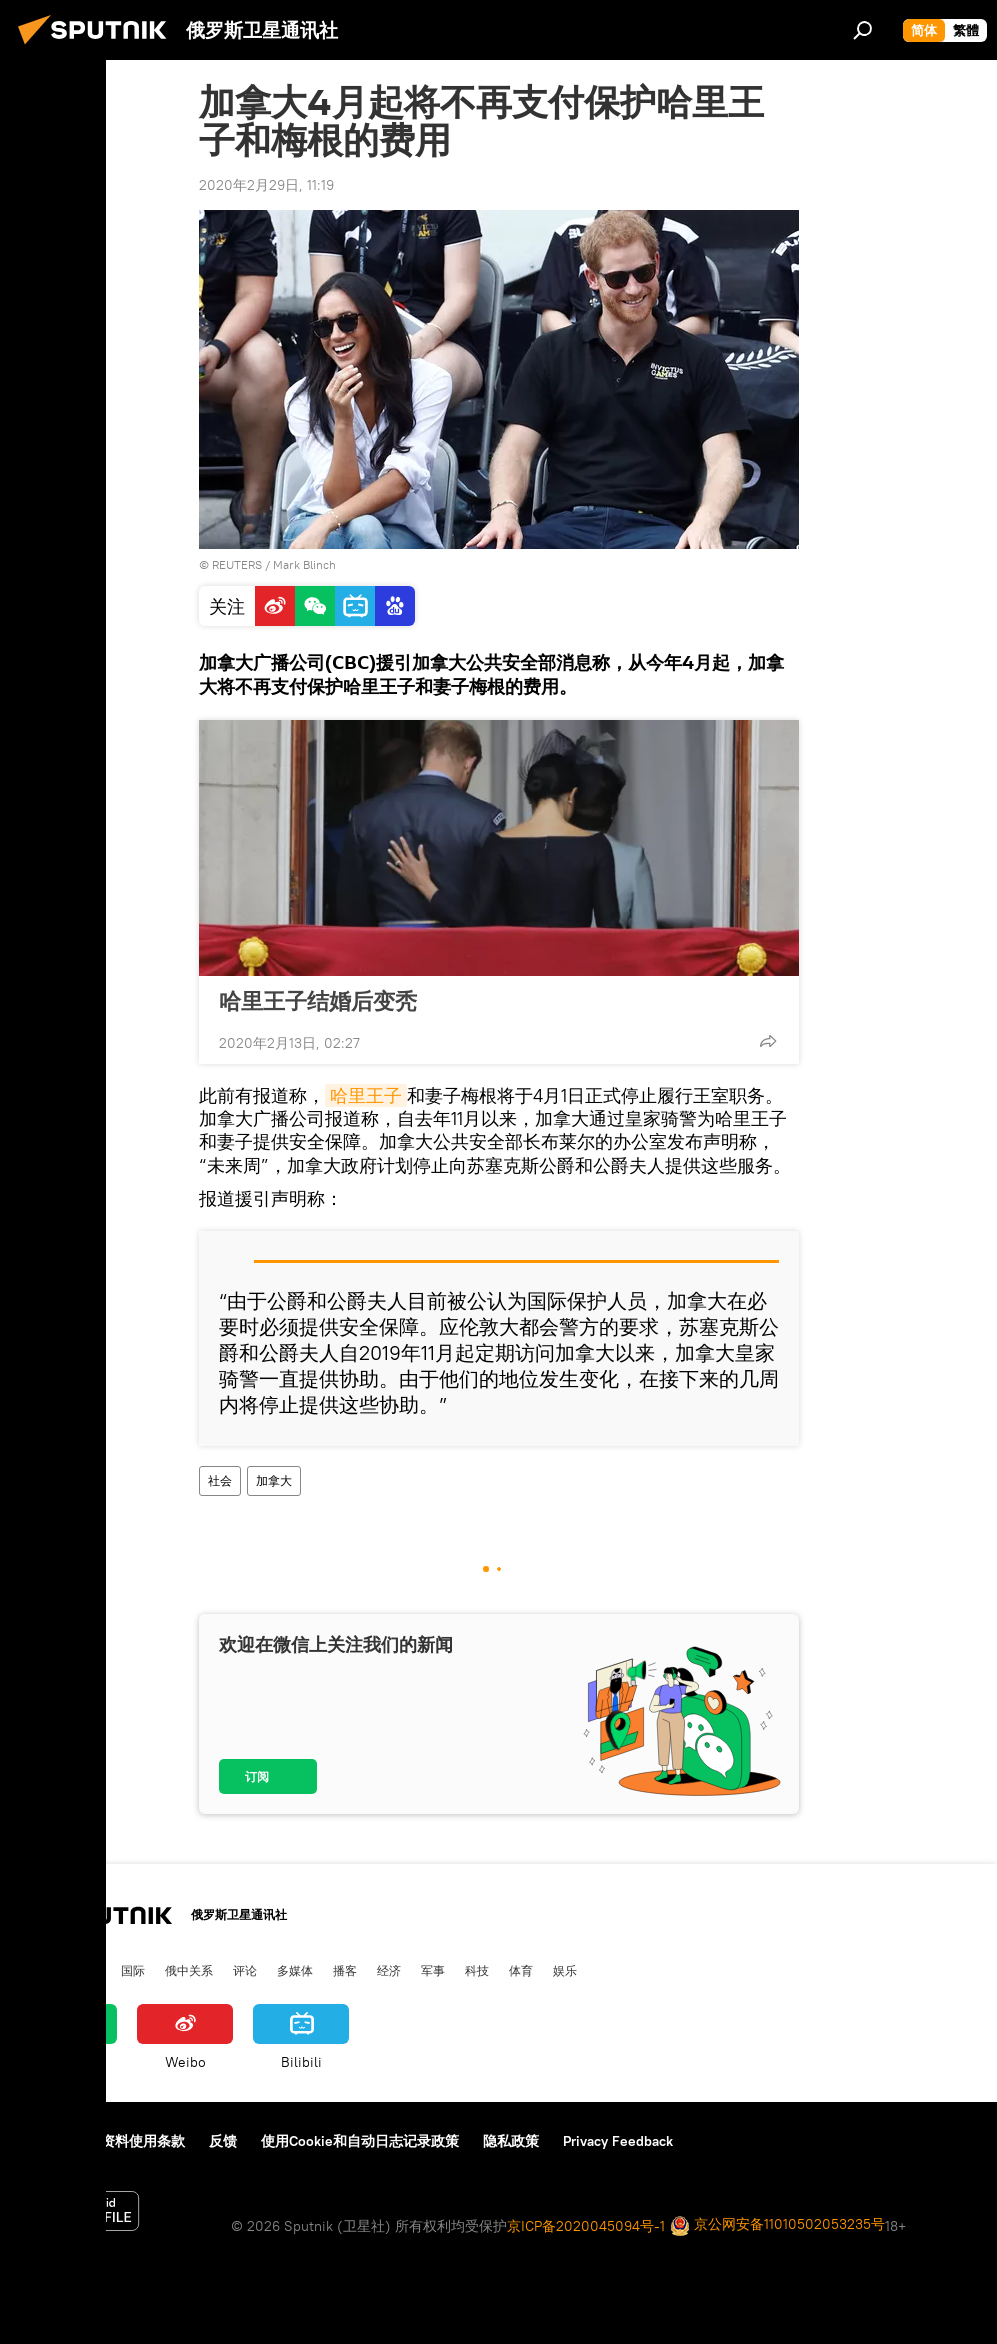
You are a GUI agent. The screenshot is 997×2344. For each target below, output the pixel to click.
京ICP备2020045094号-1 (586, 2226)
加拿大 (274, 1480)
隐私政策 (511, 2141)
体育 (521, 1970)
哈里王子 (366, 1095)
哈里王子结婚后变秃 (318, 1001)
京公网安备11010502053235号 (777, 2225)
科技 (477, 1970)
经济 (389, 1970)
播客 (345, 1970)
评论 (245, 1970)
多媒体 (295, 1970)
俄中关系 (189, 1970)
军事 (433, 1970)
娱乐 (565, 1970)
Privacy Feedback (618, 2141)
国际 (133, 1970)
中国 (33, 1970)
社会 (220, 1480)
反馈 (223, 2141)
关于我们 (49, 2141)
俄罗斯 (83, 1970)
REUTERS (237, 564)
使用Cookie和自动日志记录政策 (360, 2141)
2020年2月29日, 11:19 (266, 185)
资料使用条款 (143, 2141)
